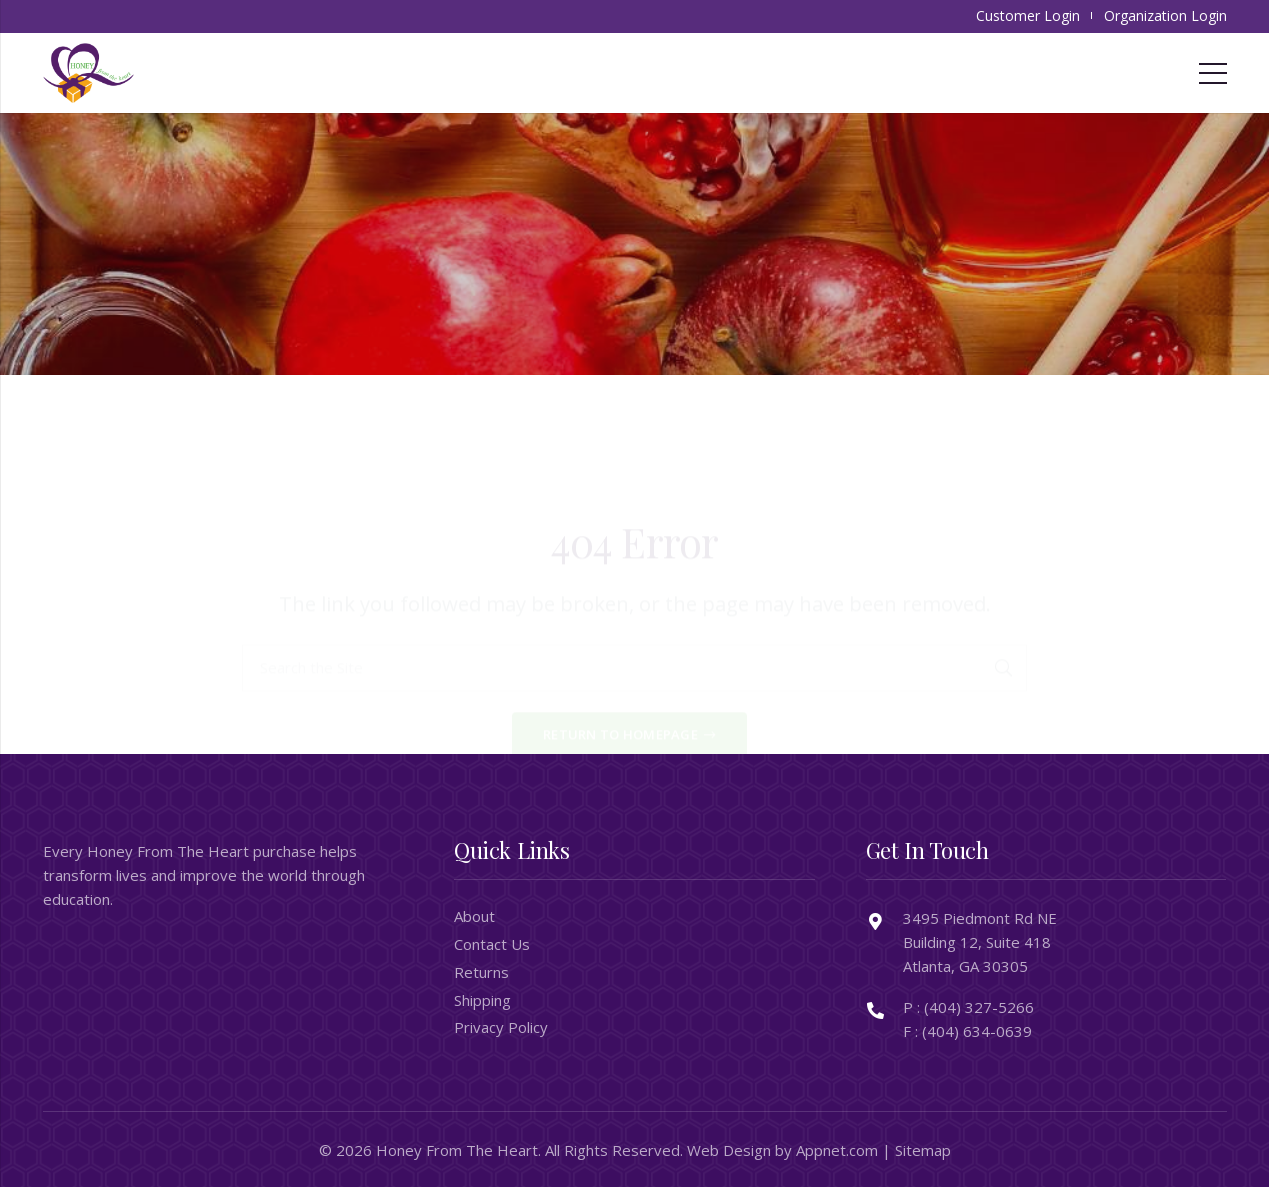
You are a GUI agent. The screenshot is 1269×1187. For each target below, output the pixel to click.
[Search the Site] (634, 589)
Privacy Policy (501, 1027)
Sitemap (923, 1150)
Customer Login (1028, 15)
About (474, 916)
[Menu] (1212, 73)
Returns (481, 972)
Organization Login (1165, 15)
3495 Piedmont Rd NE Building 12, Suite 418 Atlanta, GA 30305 (980, 942)
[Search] (1004, 589)
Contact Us (492, 944)
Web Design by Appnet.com (782, 1150)
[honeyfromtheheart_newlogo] (89, 73)
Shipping (482, 1000)
